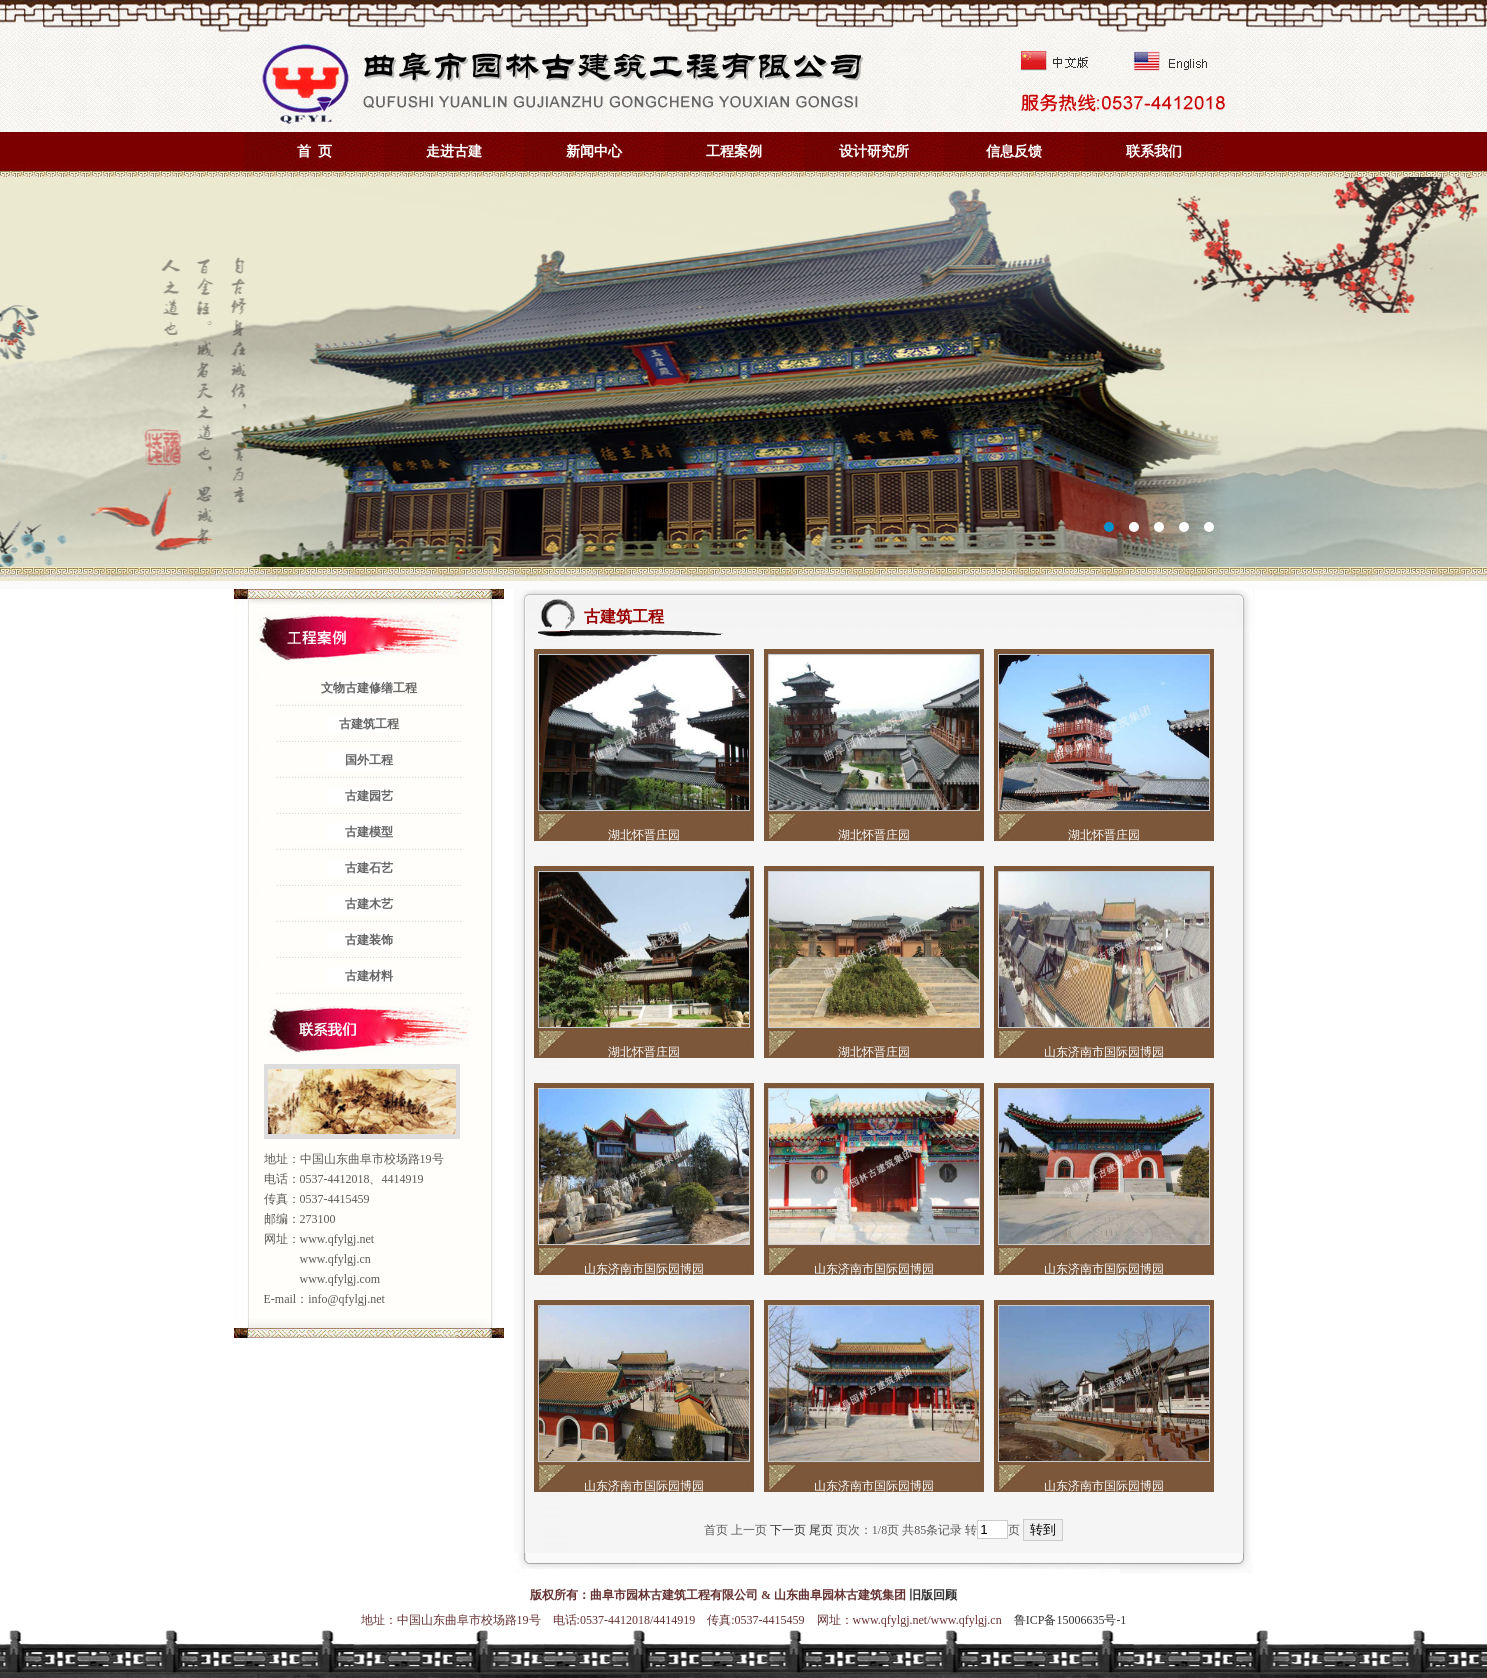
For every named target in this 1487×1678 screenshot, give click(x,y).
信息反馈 (1014, 151)
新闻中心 (594, 151)
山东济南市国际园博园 (1104, 1052)
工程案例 (734, 151)
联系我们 (1154, 151)
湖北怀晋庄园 (644, 835)
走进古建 (454, 151)
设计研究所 (874, 151)
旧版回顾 (933, 1595)
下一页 (788, 1530)
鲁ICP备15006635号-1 (1070, 1620)
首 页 (314, 151)
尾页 (821, 1530)
